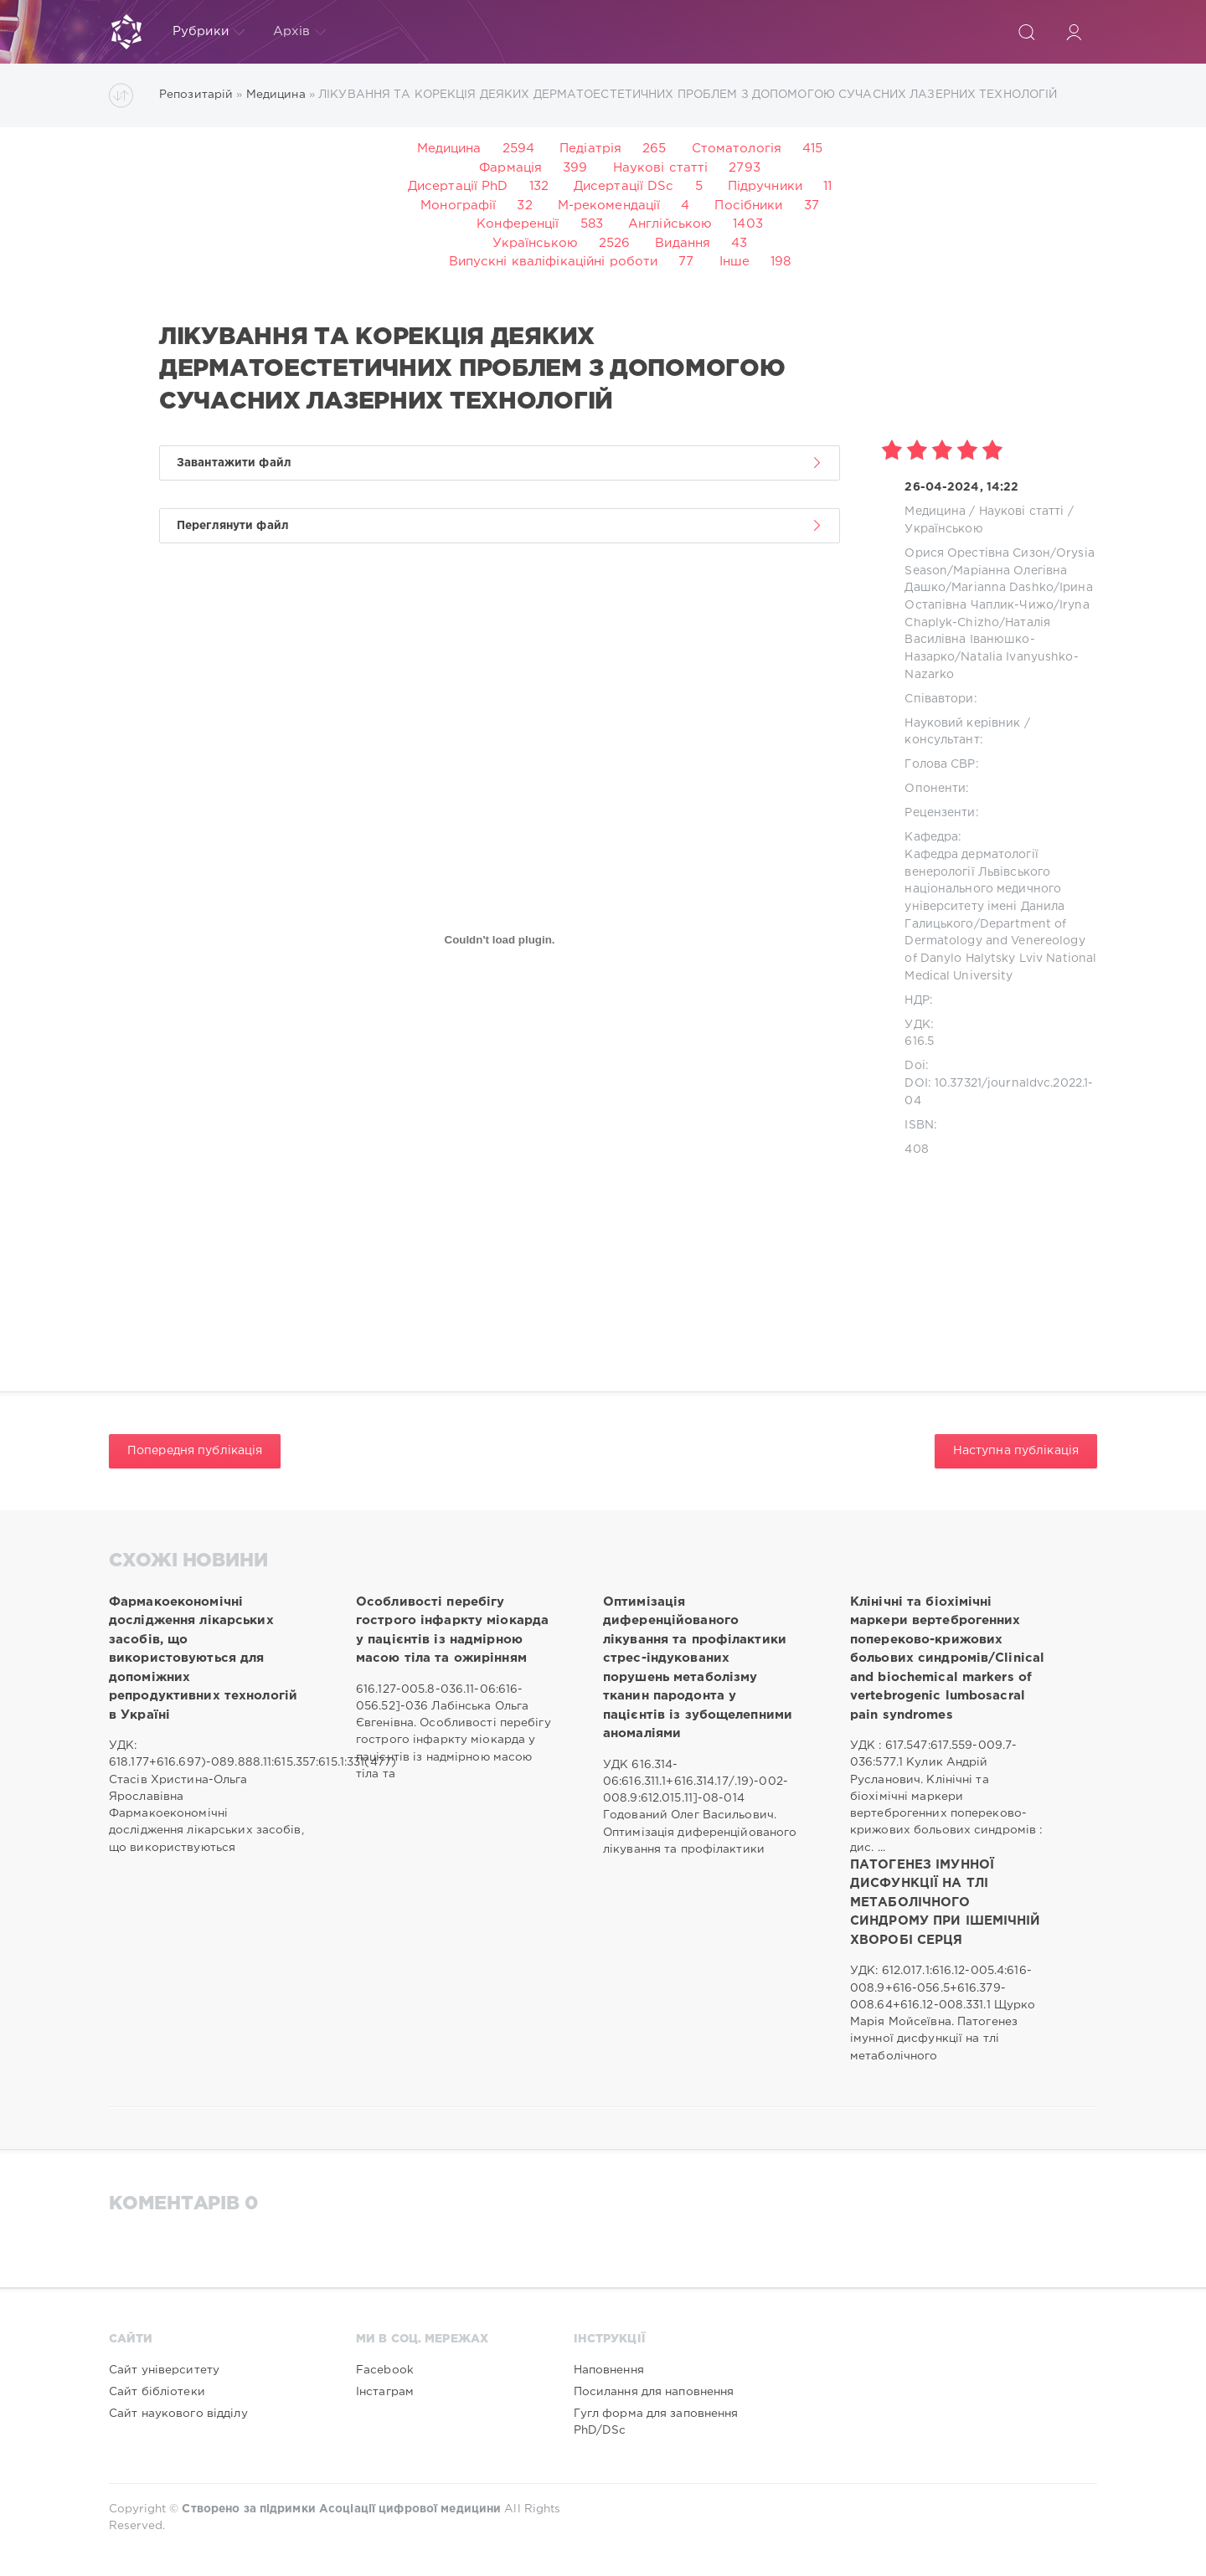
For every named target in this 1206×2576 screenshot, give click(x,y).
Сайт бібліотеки (157, 2392)
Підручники (765, 186)
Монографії (458, 205)
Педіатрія (590, 148)
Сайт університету (164, 2370)
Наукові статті (661, 167)
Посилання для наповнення (654, 2392)
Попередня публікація (194, 1451)
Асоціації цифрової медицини (410, 2509)
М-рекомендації (609, 205)
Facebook (385, 2370)
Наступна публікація (1016, 1451)
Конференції (518, 224)
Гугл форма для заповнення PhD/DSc (656, 2422)
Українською (535, 243)
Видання (682, 243)
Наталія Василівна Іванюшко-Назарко (977, 640)
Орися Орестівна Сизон (977, 553)
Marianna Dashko (1002, 588)
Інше (734, 261)
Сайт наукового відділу (178, 2414)
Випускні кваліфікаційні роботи (553, 261)
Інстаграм (385, 2392)
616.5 (919, 1041)
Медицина (449, 148)
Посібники (748, 205)
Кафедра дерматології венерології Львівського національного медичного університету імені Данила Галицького (984, 889)
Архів (300, 32)
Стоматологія (736, 148)
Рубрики (209, 32)
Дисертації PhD (458, 186)
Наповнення (609, 2370)
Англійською (670, 224)
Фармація (510, 167)
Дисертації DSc (624, 186)
